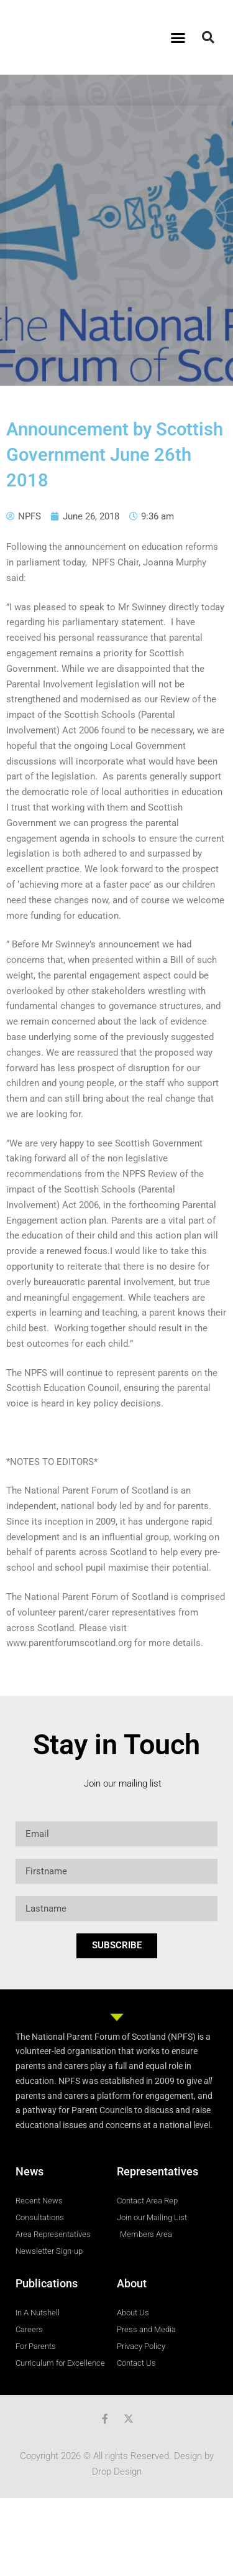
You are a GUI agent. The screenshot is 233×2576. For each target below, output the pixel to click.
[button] (178, 37)
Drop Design (117, 2471)
